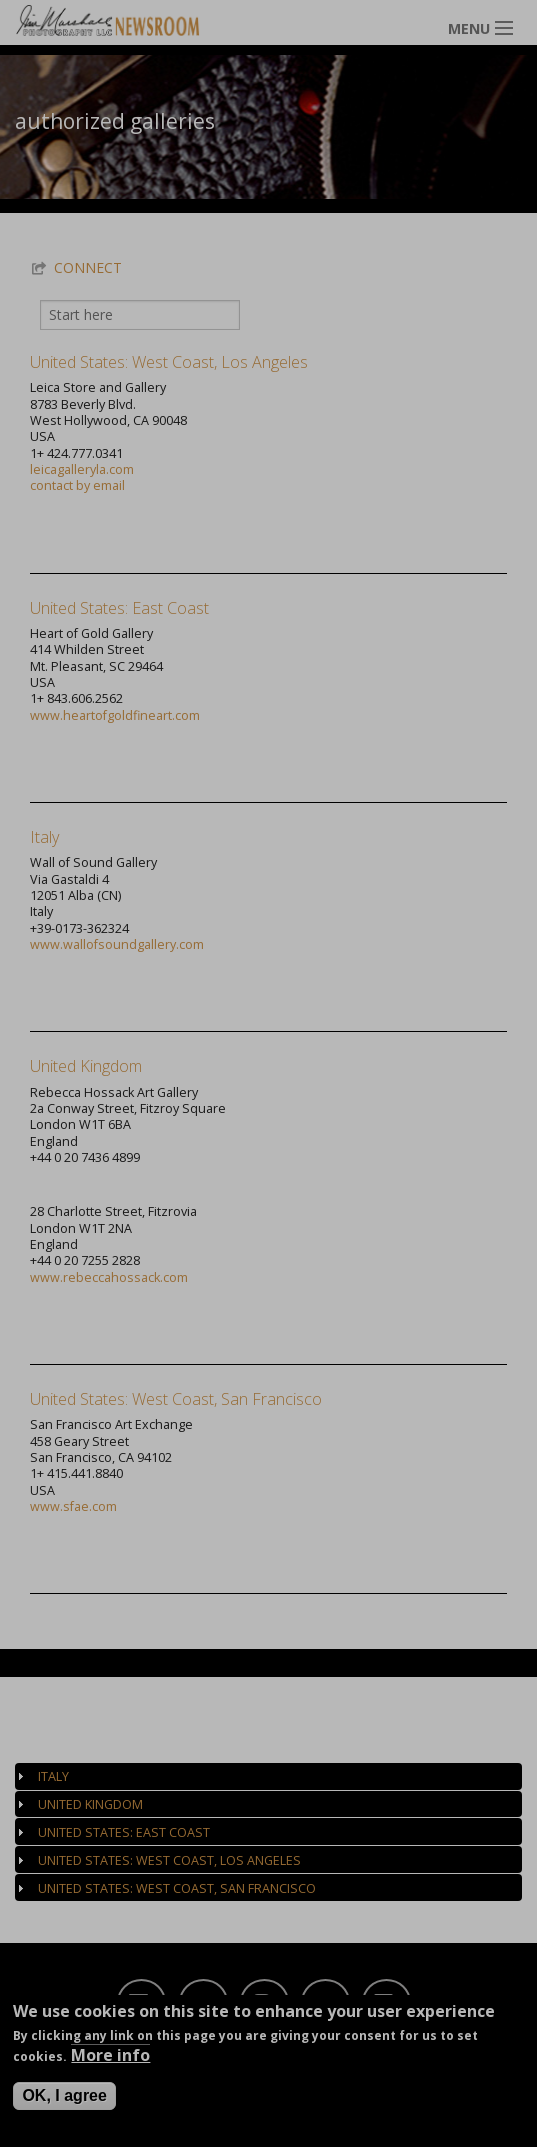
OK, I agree (64, 2101)
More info (110, 2061)
